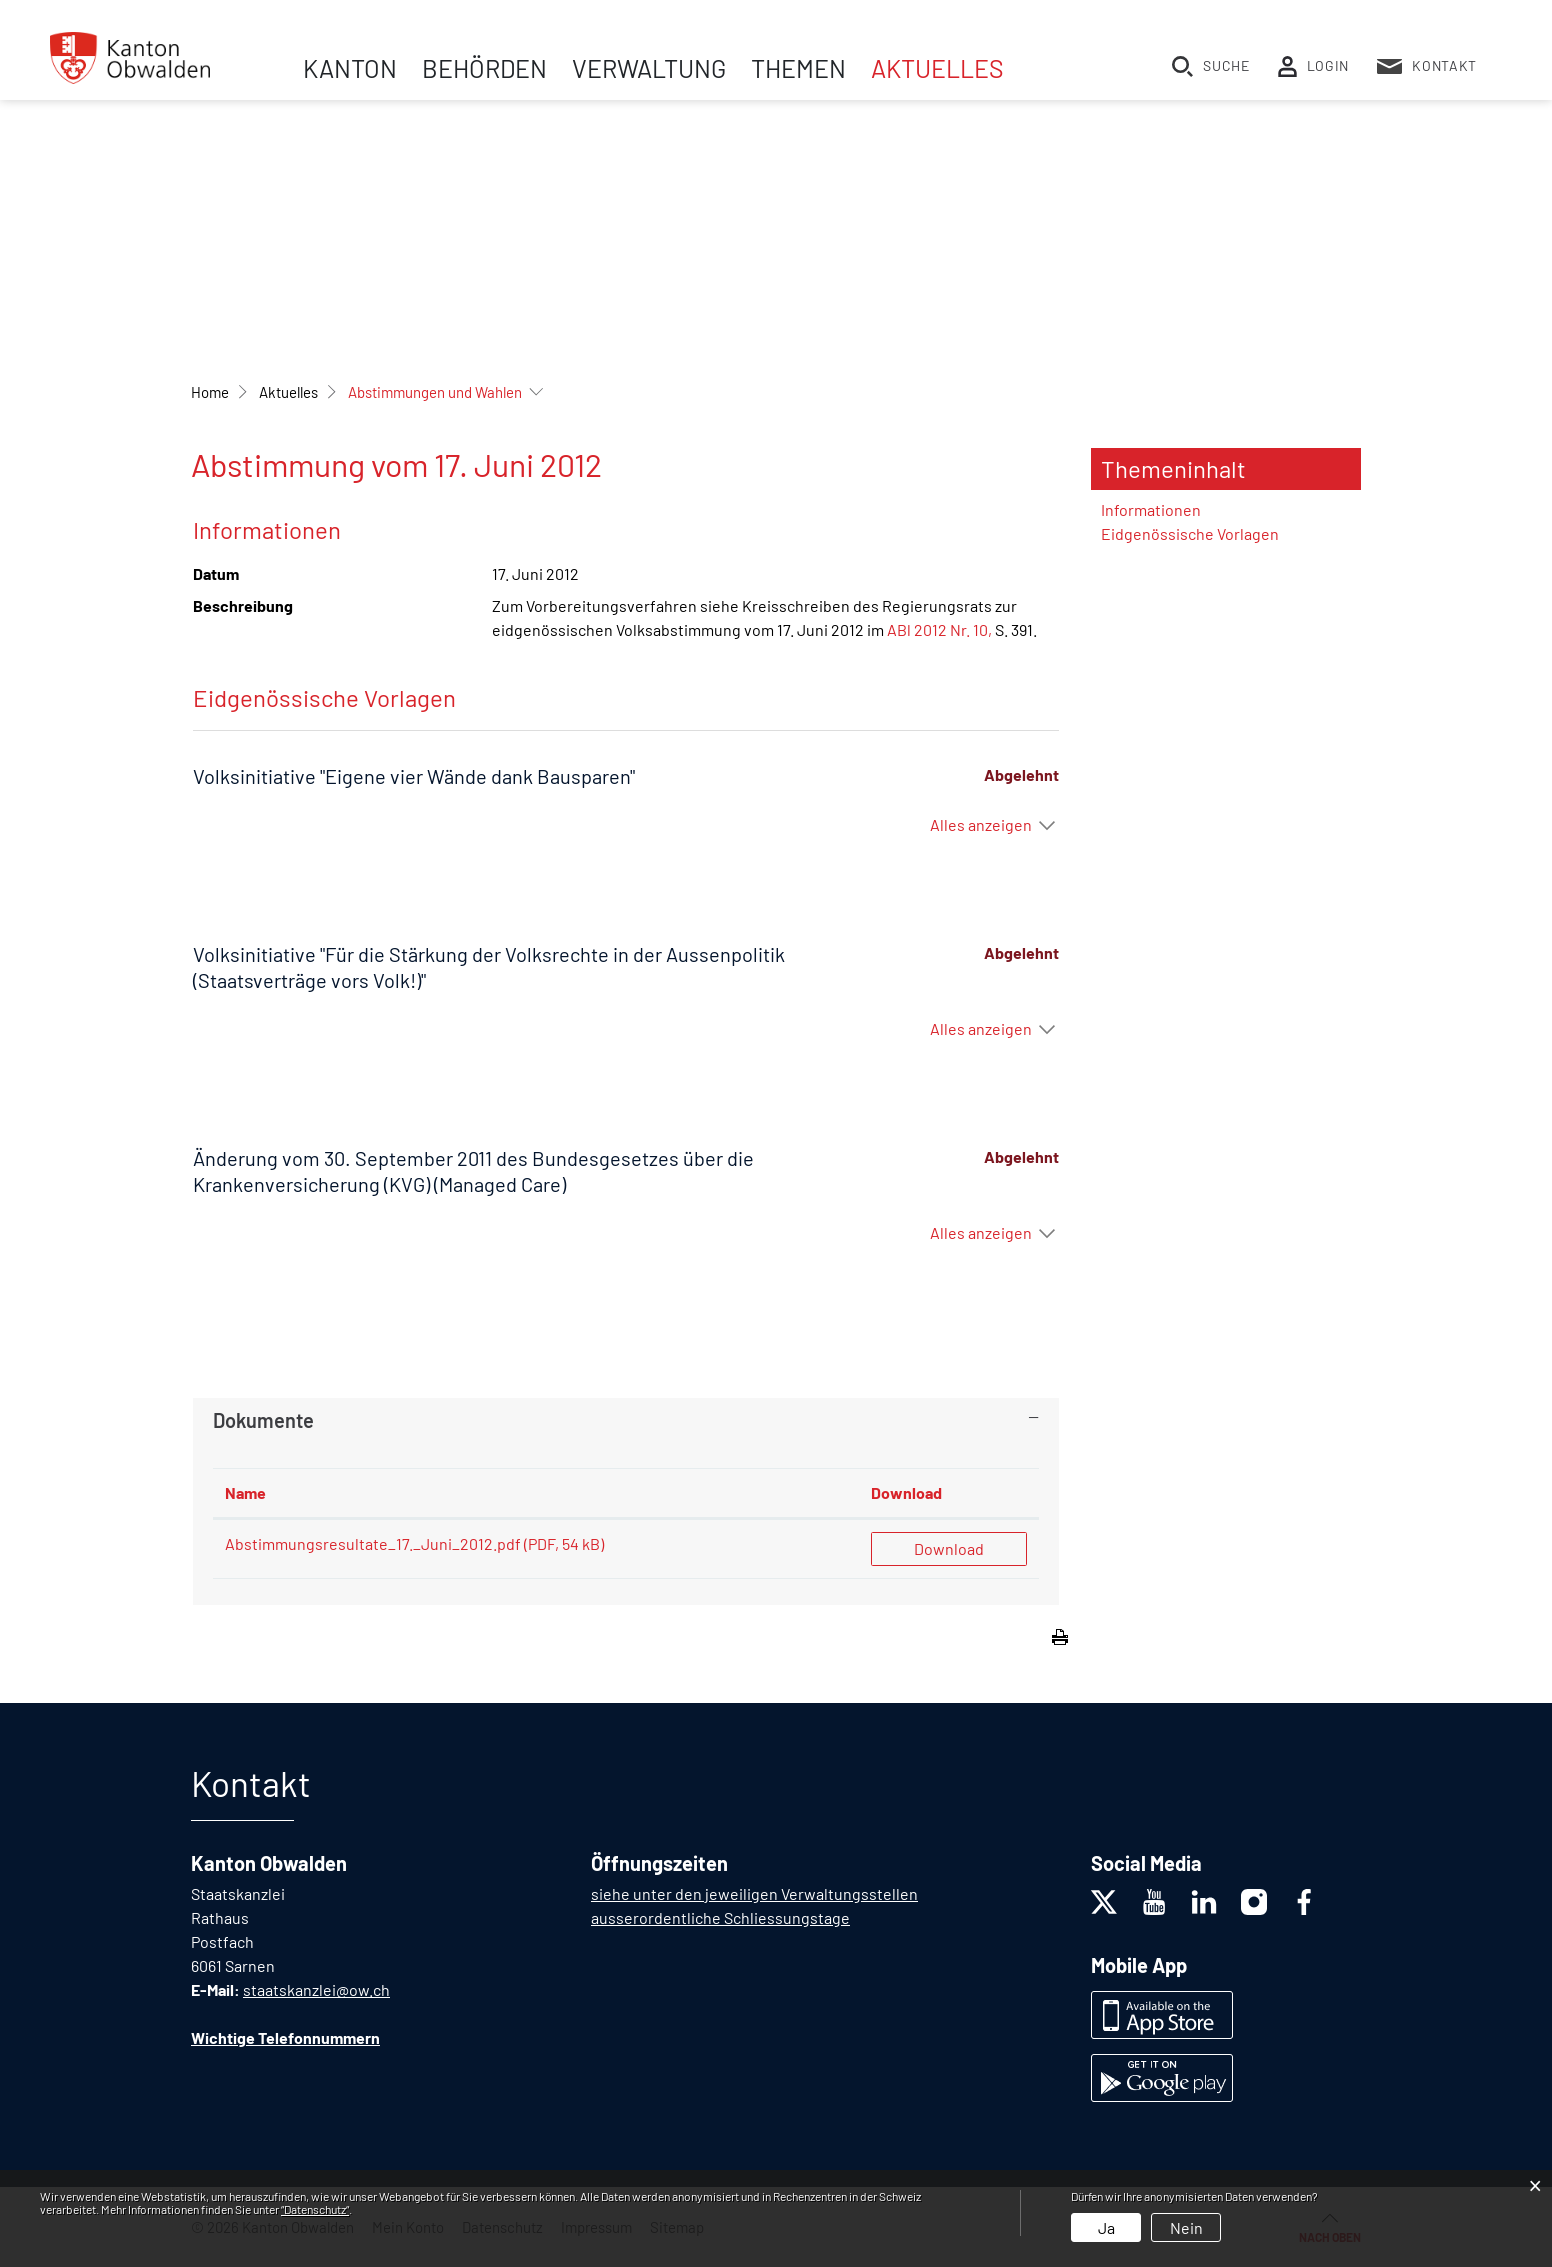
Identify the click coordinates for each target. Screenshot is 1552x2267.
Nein (1186, 2227)
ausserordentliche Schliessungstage (720, 1917)
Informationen (1151, 509)
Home (210, 392)
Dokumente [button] (263, 1420)
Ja (1106, 2227)
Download (949, 1548)
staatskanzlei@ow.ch (316, 1989)
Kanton (350, 68)
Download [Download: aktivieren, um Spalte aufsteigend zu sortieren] (906, 1492)
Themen (798, 68)
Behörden (484, 68)
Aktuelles (937, 68)
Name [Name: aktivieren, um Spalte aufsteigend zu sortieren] (245, 1492)
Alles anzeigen (981, 824)
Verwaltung (649, 68)
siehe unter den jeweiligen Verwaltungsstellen (754, 1893)
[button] (288, 392)
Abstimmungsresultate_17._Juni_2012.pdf (373, 1543)
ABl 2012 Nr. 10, (939, 629)
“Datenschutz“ (315, 2209)
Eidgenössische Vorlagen (1190, 533)
